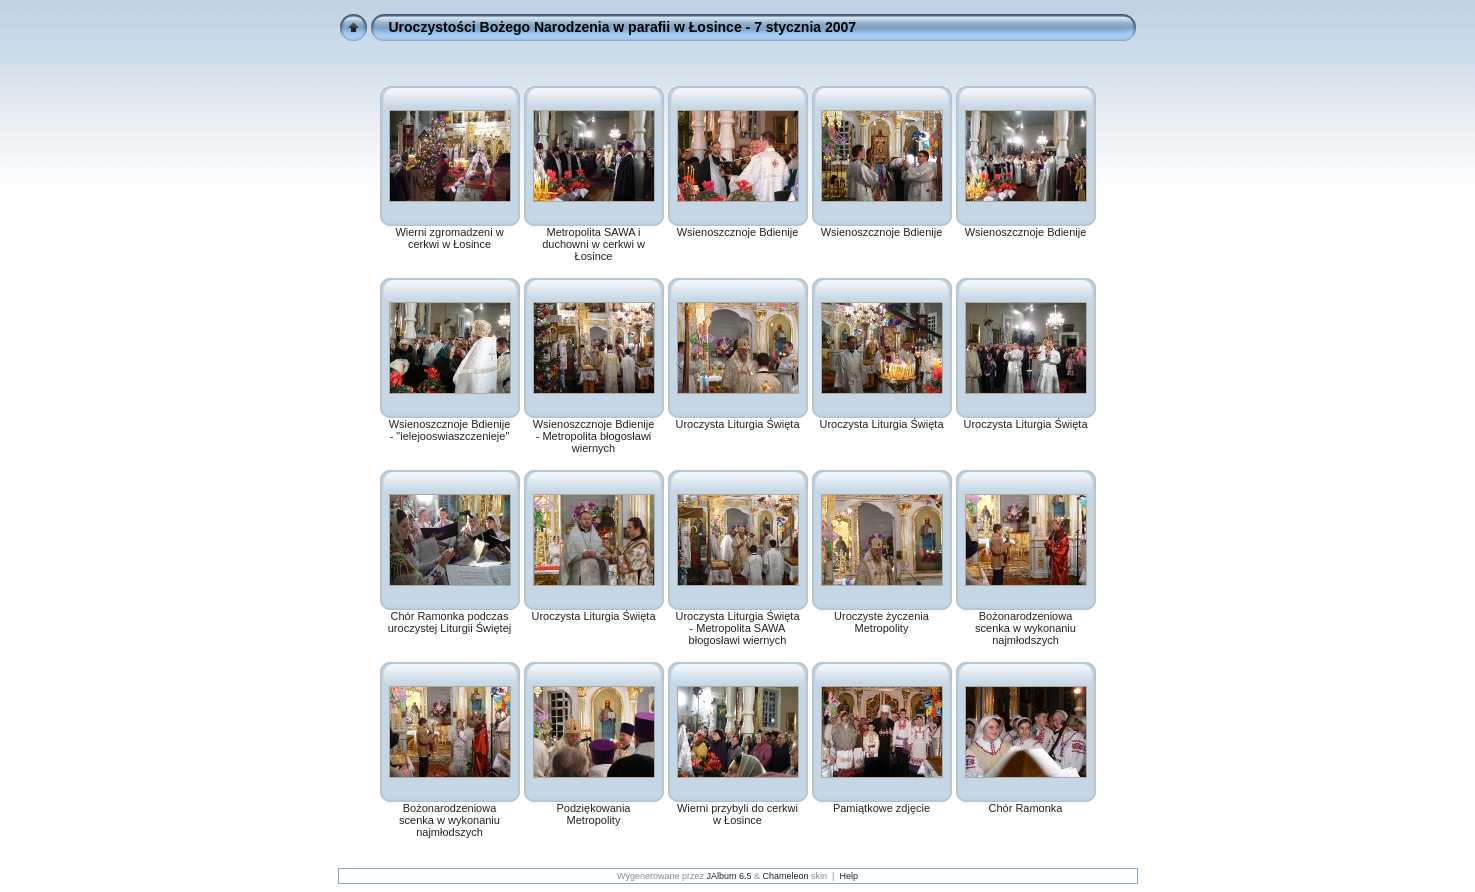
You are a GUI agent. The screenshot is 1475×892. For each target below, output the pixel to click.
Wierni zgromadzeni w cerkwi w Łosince (449, 238)
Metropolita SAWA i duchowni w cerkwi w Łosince (593, 244)
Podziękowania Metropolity (594, 814)
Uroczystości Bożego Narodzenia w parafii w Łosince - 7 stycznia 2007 (623, 27)
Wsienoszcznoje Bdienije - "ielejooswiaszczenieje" (450, 430)
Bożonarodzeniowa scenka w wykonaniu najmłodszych (1025, 628)
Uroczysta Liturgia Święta (737, 424)
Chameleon (786, 876)
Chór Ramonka (1026, 808)
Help (848, 876)
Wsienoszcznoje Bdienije (738, 232)
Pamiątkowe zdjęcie (881, 808)
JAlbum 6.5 (729, 876)
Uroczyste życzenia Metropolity (881, 622)
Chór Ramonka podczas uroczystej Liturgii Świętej (450, 622)
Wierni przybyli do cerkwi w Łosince (737, 814)
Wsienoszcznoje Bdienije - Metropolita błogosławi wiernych (594, 436)
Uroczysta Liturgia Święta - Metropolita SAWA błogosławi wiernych (737, 628)
